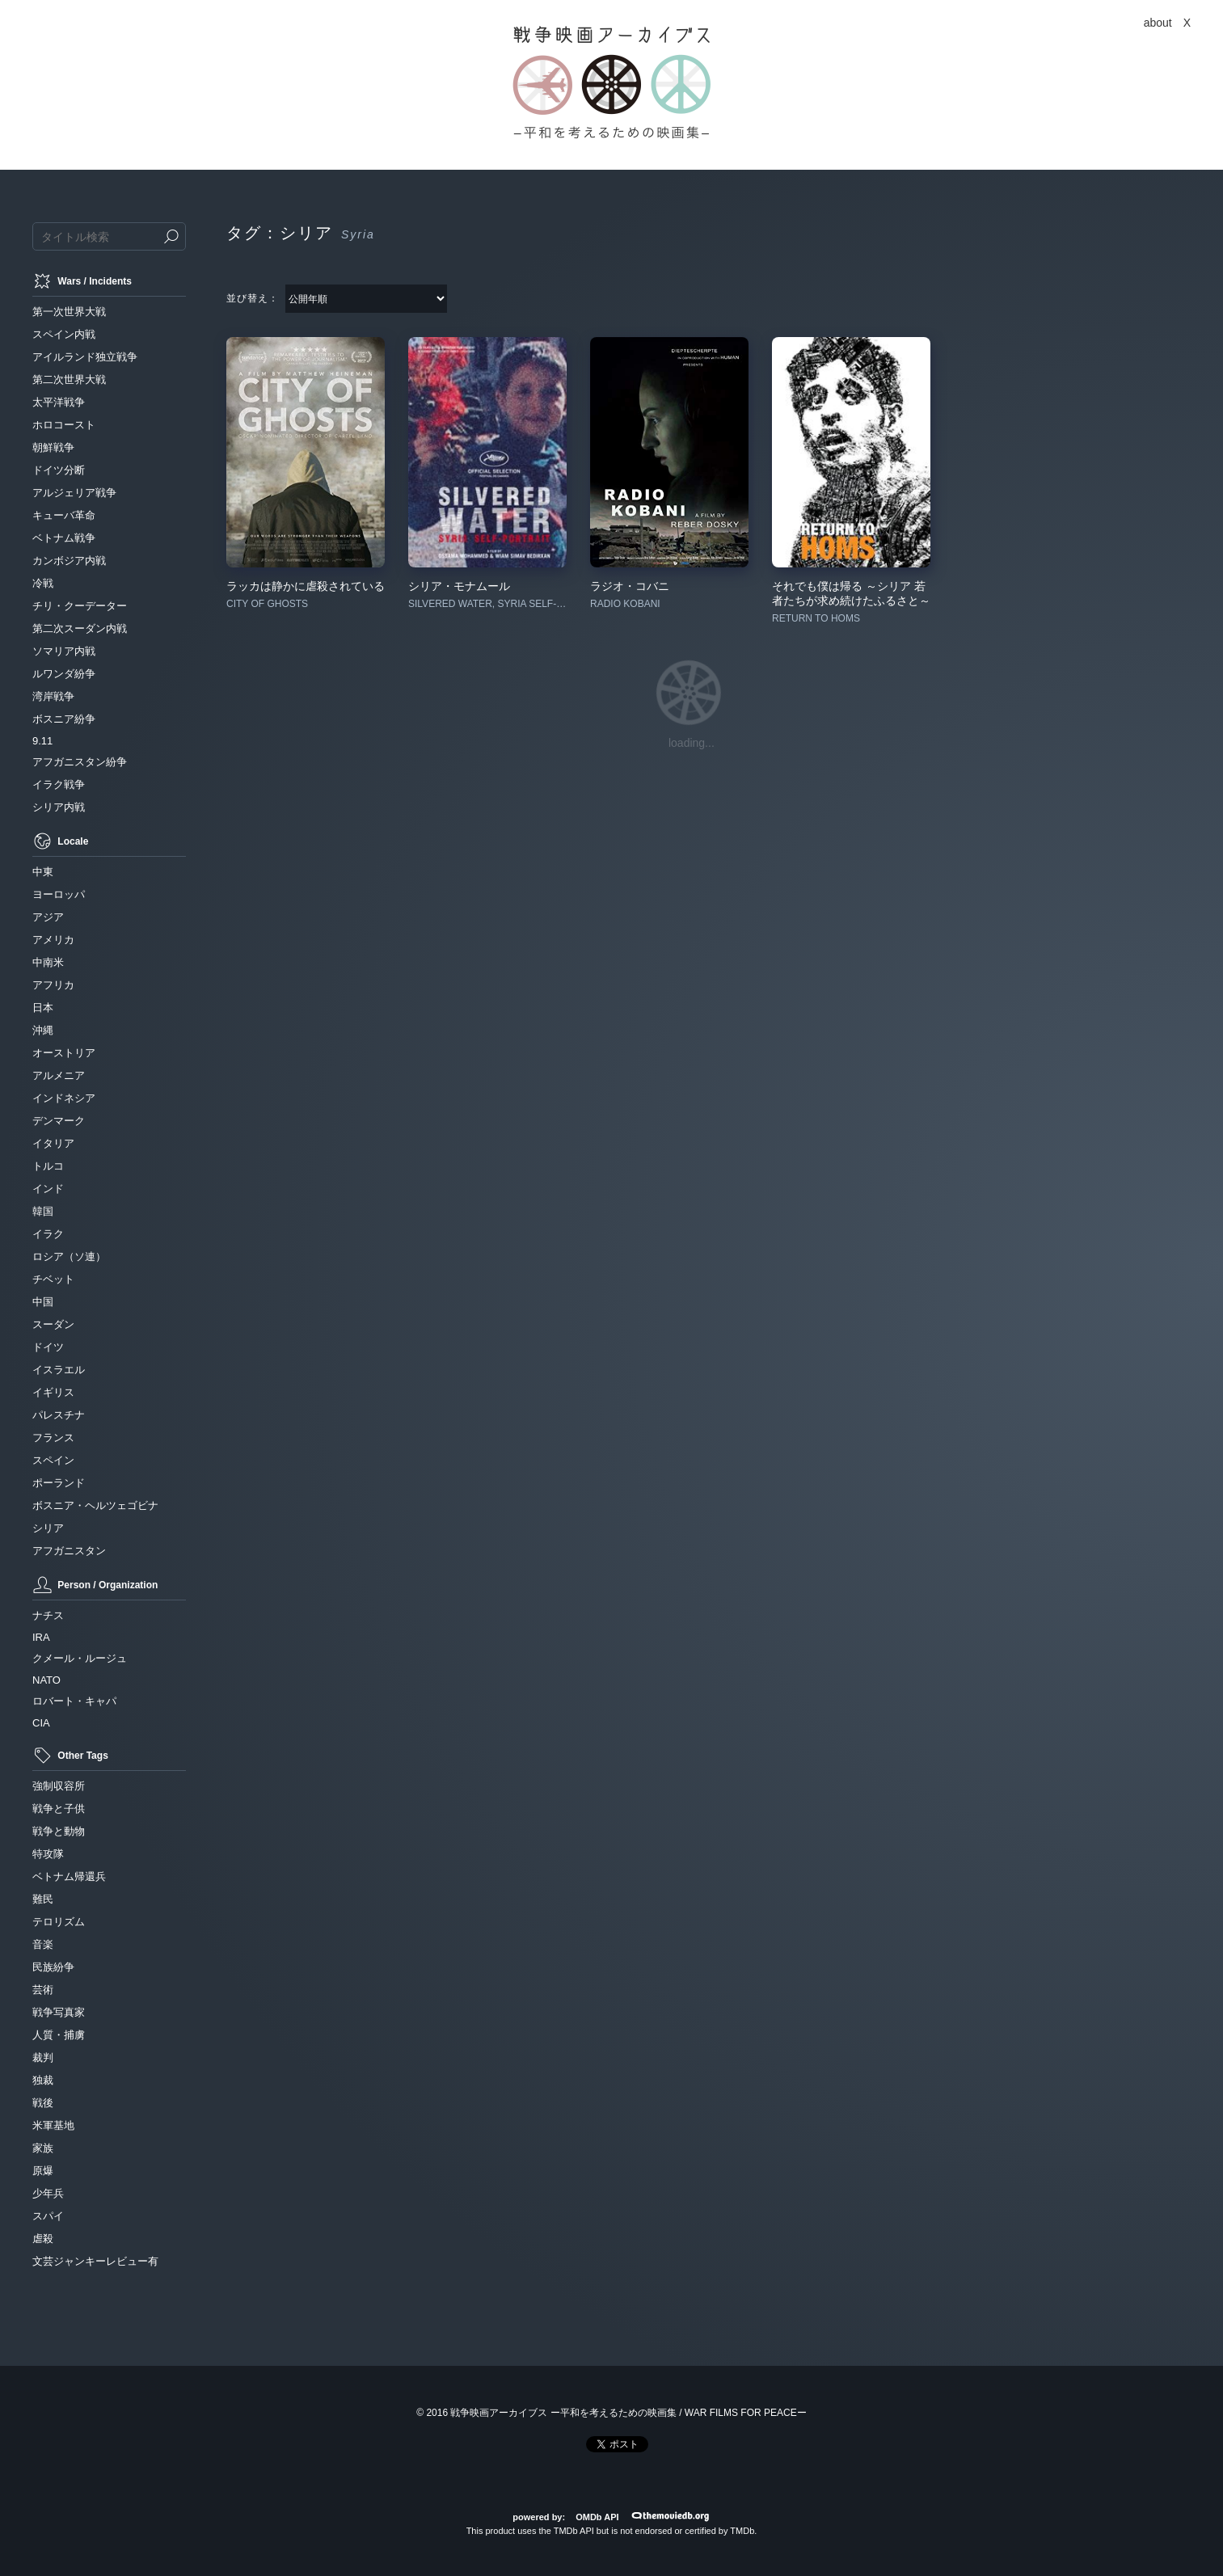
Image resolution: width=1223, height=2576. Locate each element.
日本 (42, 1007)
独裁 (42, 2080)
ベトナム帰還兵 (69, 1876)
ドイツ (48, 1347)
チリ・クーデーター (79, 606)
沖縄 (42, 1030)
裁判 (42, 2057)
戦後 (42, 2103)
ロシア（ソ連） (69, 1256)
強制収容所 (58, 1786)
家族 (42, 2148)
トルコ (48, 1166)
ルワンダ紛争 (63, 674)
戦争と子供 (58, 1808)
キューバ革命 (63, 515)
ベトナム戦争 (63, 538)
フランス (53, 1437)
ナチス (48, 1615)
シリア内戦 (58, 807)
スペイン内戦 (63, 334)
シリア (48, 1528)
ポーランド (58, 1483)
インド (48, 1189)
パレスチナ (58, 1415)
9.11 (42, 741)
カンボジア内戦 (69, 560)
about (1158, 22)
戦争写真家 (58, 2012)
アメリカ (53, 940)
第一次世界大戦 (69, 312)
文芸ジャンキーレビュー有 (95, 2261)
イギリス (53, 1392)
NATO (46, 1680)
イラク (48, 1234)
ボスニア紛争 (63, 719)
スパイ (48, 2216)
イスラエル (58, 1370)
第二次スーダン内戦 (79, 628)
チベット (53, 1279)
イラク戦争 (58, 784)
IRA (41, 1637)
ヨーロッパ (58, 894)
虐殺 (42, 2238)
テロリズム (58, 1922)
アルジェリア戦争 (74, 493)
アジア (48, 917)
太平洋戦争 (58, 402)
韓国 (42, 1211)
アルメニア (58, 1075)
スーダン (53, 1324)
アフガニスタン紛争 (79, 762)
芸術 (42, 1990)
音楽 (42, 1944)
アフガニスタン (69, 1551)
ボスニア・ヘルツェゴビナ (95, 1505)
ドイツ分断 (58, 470)
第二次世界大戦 (69, 379)
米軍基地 (53, 2125)
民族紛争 (53, 1967)
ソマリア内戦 (63, 651)
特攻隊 (48, 1854)
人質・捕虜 (58, 2035)
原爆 (42, 2171)
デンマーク (58, 1121)
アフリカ (53, 985)
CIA (41, 1723)
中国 (42, 1302)
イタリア (53, 1143)
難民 (42, 1899)
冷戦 (42, 583)
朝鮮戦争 (53, 447)
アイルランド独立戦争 (84, 357)
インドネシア (63, 1098)
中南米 (48, 962)
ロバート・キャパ (74, 1701)
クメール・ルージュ (79, 1658)
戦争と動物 (58, 1831)
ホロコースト (63, 425)
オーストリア (63, 1053)
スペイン (53, 1460)
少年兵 (48, 2193)
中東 (42, 872)
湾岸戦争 (53, 696)
